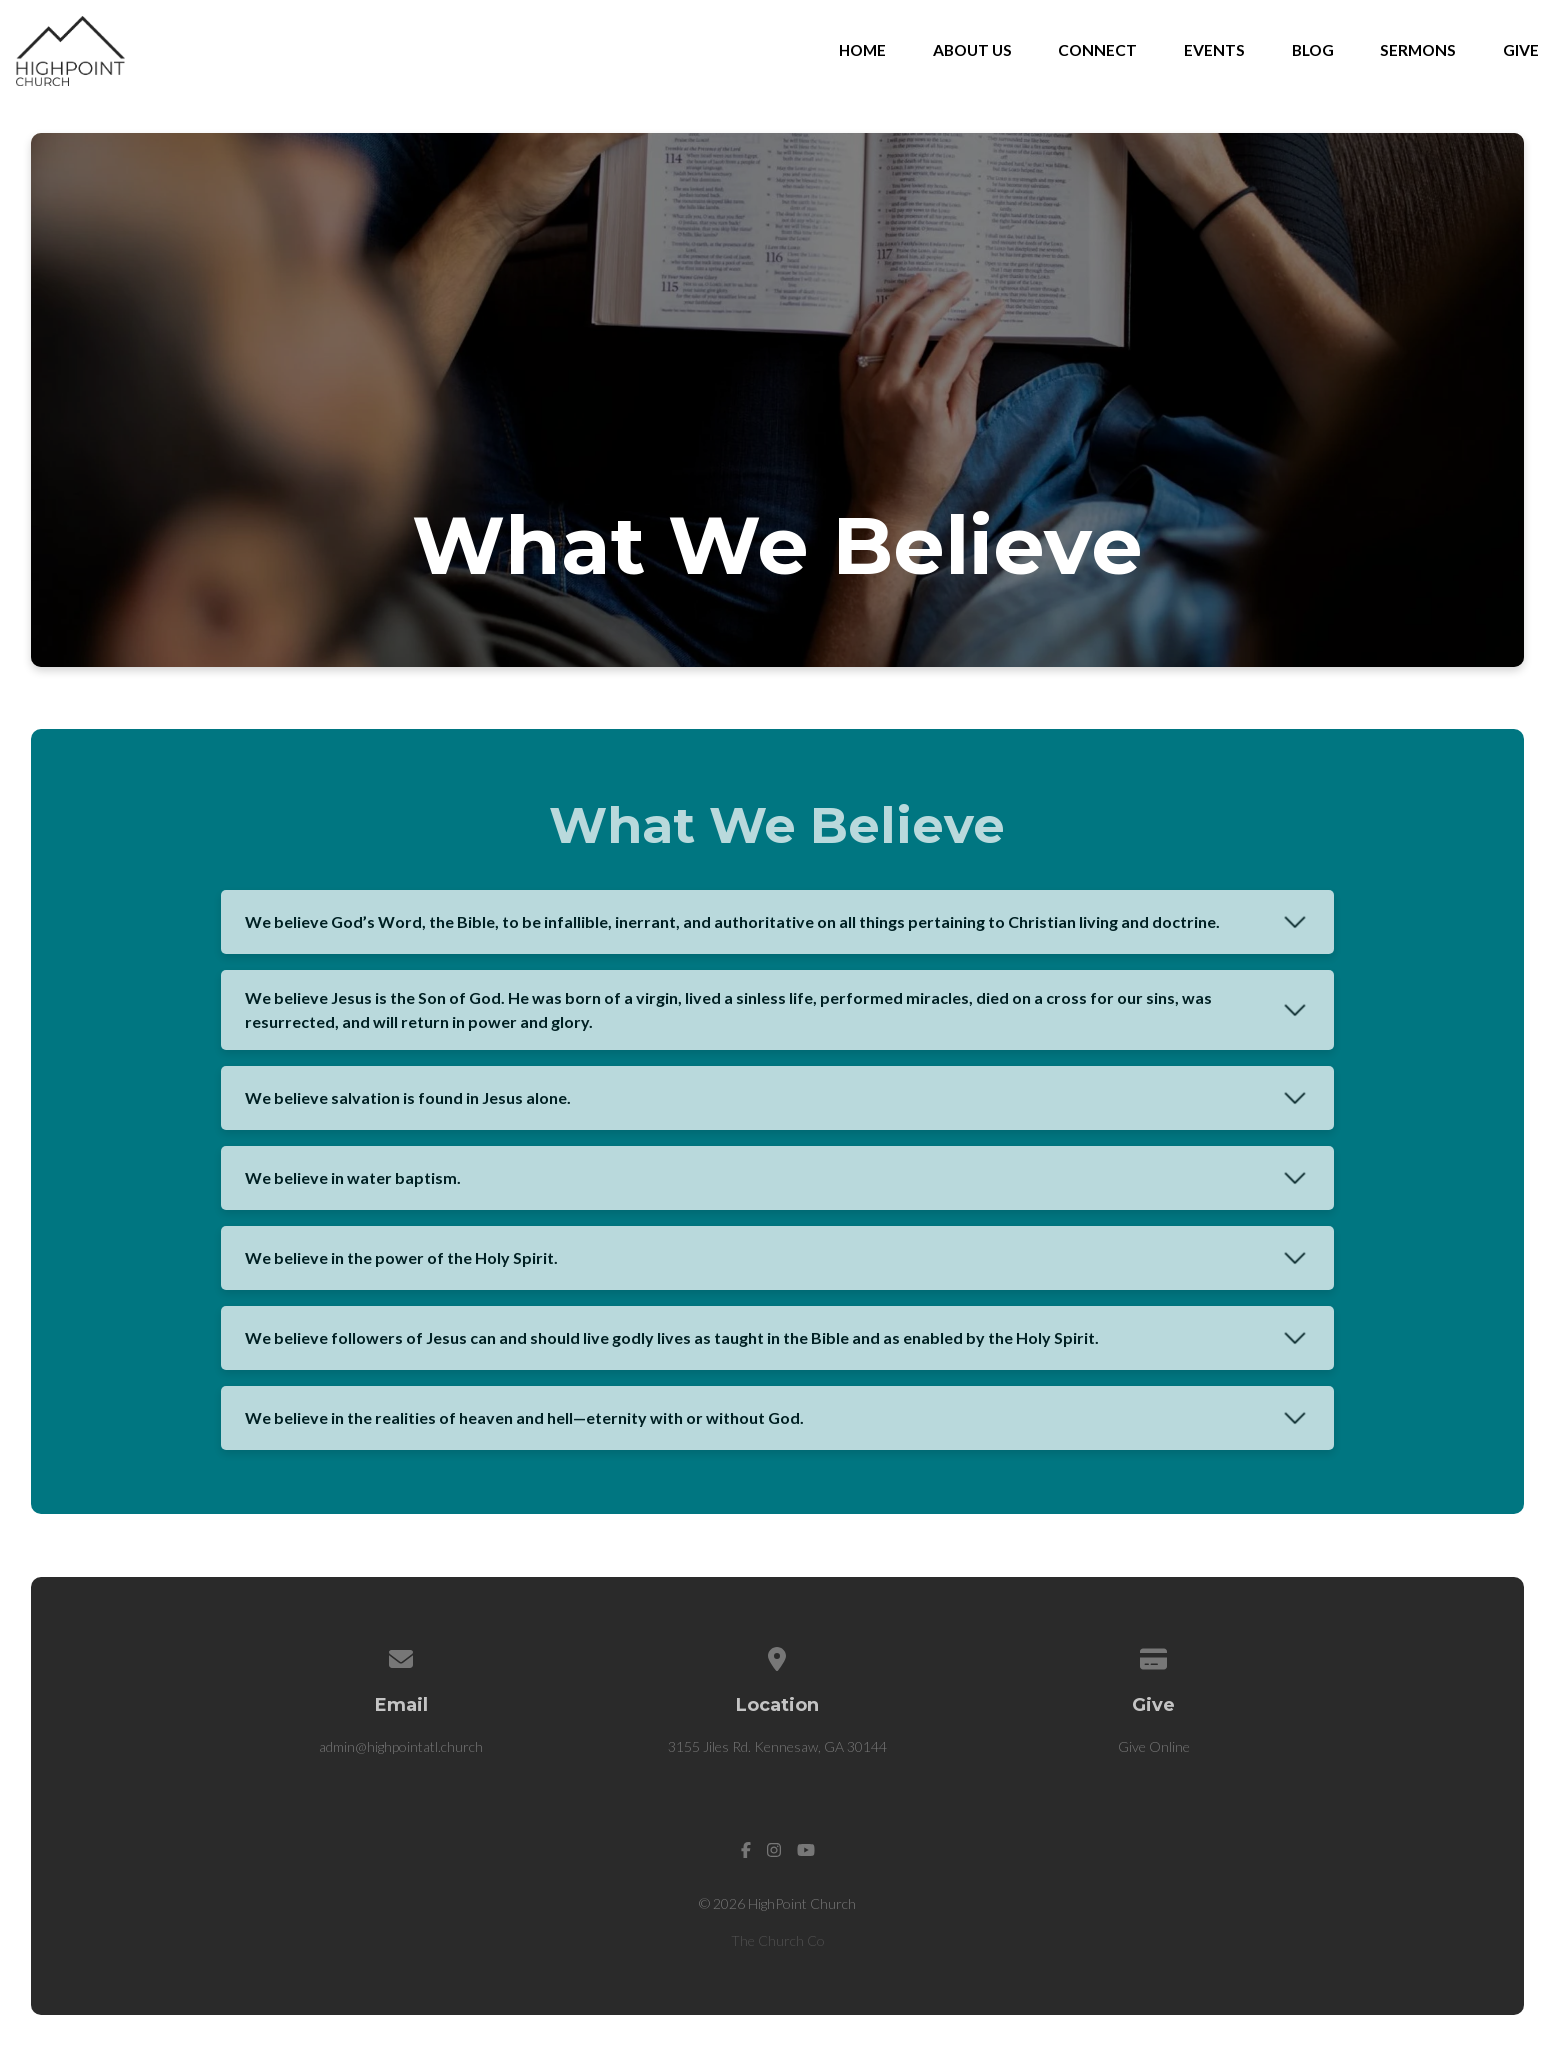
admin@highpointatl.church (401, 1746)
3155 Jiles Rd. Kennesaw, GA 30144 (777, 1746)
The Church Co (778, 1940)
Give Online (1154, 1746)
